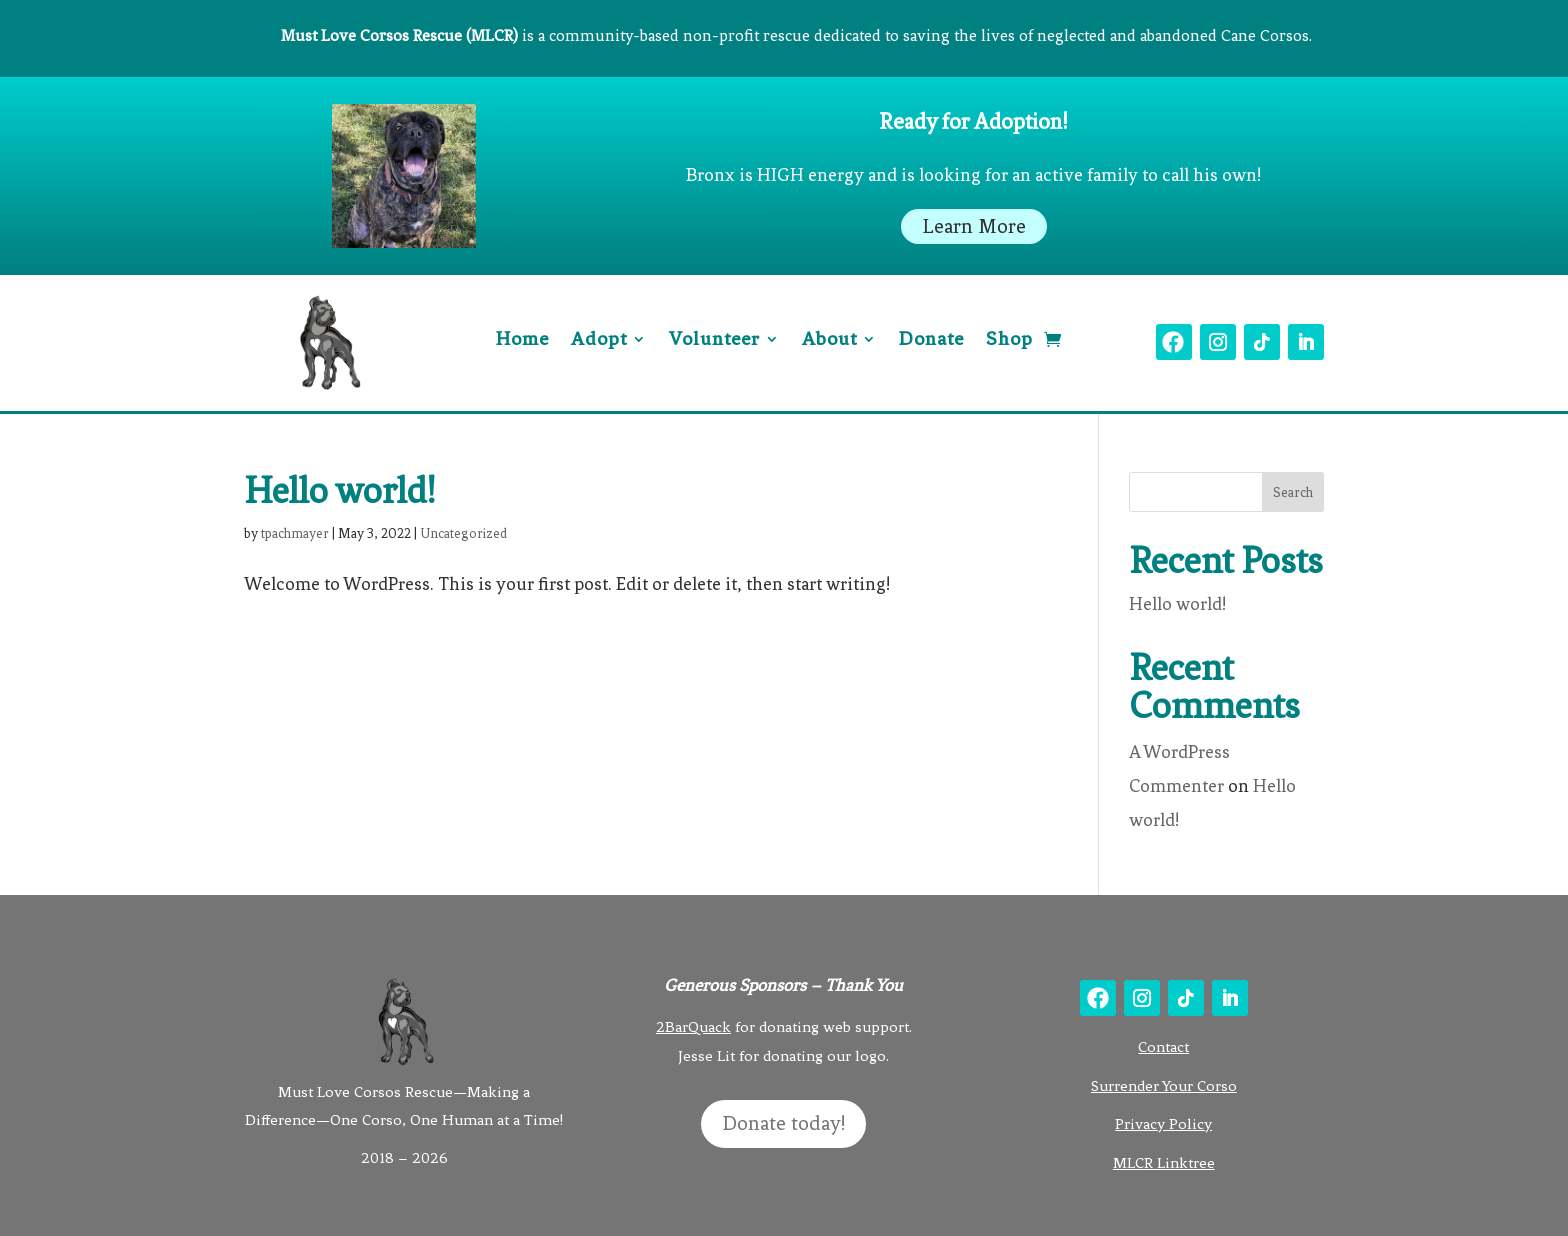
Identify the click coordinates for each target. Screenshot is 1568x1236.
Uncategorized (463, 533)
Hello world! (340, 491)
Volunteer (714, 341)
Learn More (974, 226)
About (829, 341)
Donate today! (783, 1123)
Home (522, 341)
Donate (931, 341)
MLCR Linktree (1164, 1163)
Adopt (599, 341)
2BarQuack (693, 1027)
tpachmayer (295, 533)
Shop (1009, 341)
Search (1293, 492)
